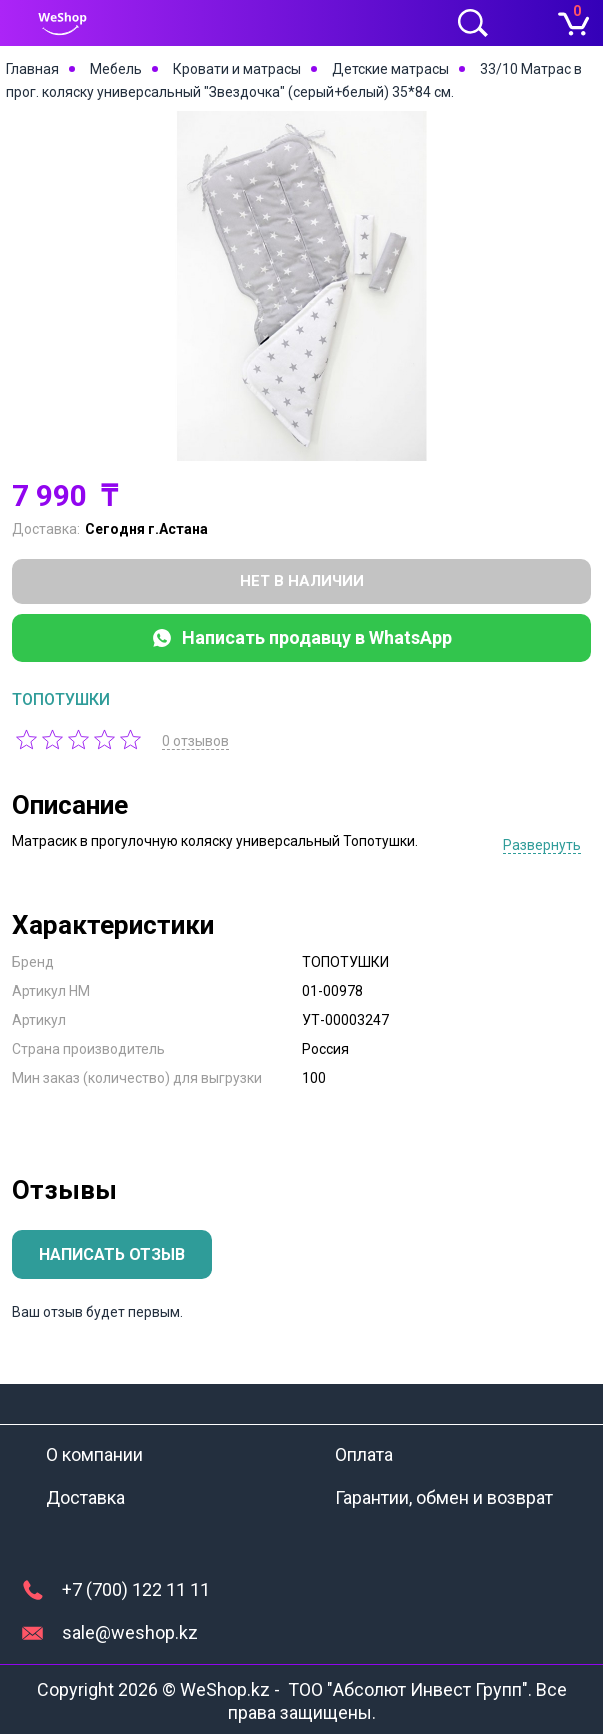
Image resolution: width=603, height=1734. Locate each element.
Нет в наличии (302, 581)
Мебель (116, 69)
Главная (32, 69)
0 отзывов (197, 741)
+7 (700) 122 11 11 (136, 1589)
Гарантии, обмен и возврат (444, 1497)
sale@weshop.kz (130, 1632)
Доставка (85, 1497)
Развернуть (542, 845)
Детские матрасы (390, 69)
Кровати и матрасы (237, 69)
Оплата (364, 1454)
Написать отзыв (112, 1254)
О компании (94, 1454)
